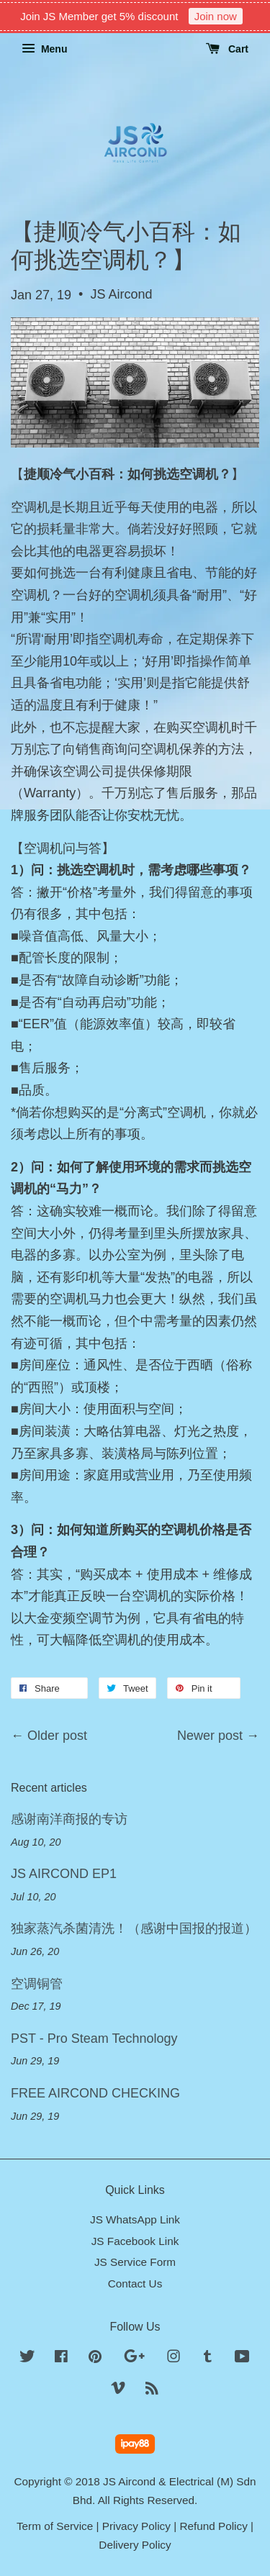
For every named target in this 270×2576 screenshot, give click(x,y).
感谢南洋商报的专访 (69, 1819)
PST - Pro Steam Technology (94, 2038)
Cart (227, 49)
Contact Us (135, 2283)
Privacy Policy (136, 2526)
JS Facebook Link (135, 2241)
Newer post (210, 1735)
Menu (44, 49)
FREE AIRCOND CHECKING (95, 2093)
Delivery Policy (135, 2545)
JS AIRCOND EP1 (64, 1874)
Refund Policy (213, 2526)
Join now (215, 16)
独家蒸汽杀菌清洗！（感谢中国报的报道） (134, 1928)
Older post (57, 1735)
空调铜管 (37, 1984)
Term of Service (55, 2526)
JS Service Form (135, 2262)
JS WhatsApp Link (135, 2219)
